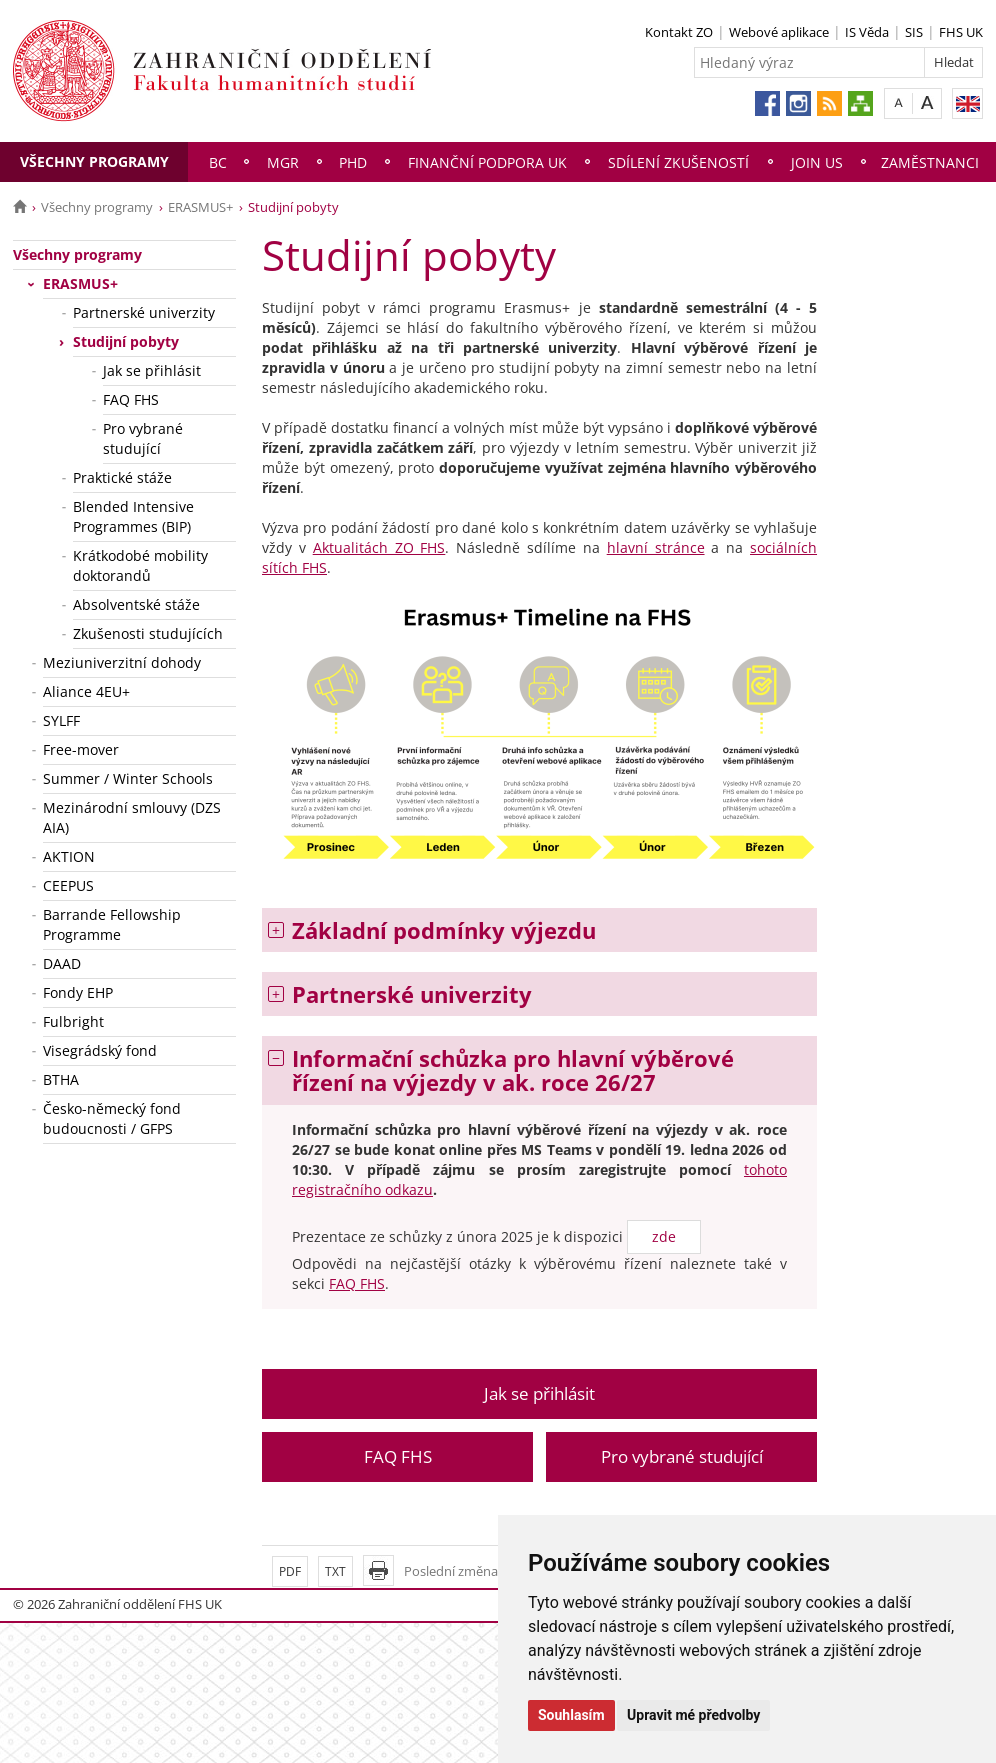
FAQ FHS (131, 399)
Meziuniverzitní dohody (122, 662)
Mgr (283, 162)
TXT (335, 1571)
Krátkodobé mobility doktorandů (140, 565)
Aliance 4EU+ (86, 691)
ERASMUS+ (200, 207)
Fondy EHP (78, 992)
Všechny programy (94, 161)
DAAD (62, 963)
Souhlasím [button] (571, 1715)
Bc (218, 162)
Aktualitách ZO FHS (379, 547)
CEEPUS (68, 885)
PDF (290, 1571)
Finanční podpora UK (487, 162)
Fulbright (73, 1021)
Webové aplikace (779, 32)
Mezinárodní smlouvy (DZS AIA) (132, 817)
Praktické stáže (122, 477)
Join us (817, 162)
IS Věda (867, 32)
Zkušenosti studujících (148, 633)
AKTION (69, 856)
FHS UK (961, 32)
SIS (914, 32)
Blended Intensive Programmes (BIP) (133, 516)
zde (664, 1236)
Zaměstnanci (930, 162)
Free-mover (81, 749)
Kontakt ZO (679, 32)
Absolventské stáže (136, 604)
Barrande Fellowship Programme (112, 924)
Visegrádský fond (100, 1050)
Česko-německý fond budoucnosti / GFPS (112, 1118)
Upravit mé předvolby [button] (693, 1715)
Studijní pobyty (126, 341)
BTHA (61, 1079)
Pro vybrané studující (143, 438)
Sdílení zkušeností (678, 162)
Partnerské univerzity (144, 312)
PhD (353, 162)
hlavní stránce (656, 547)
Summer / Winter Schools (128, 778)
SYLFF (61, 720)
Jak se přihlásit (152, 370)
